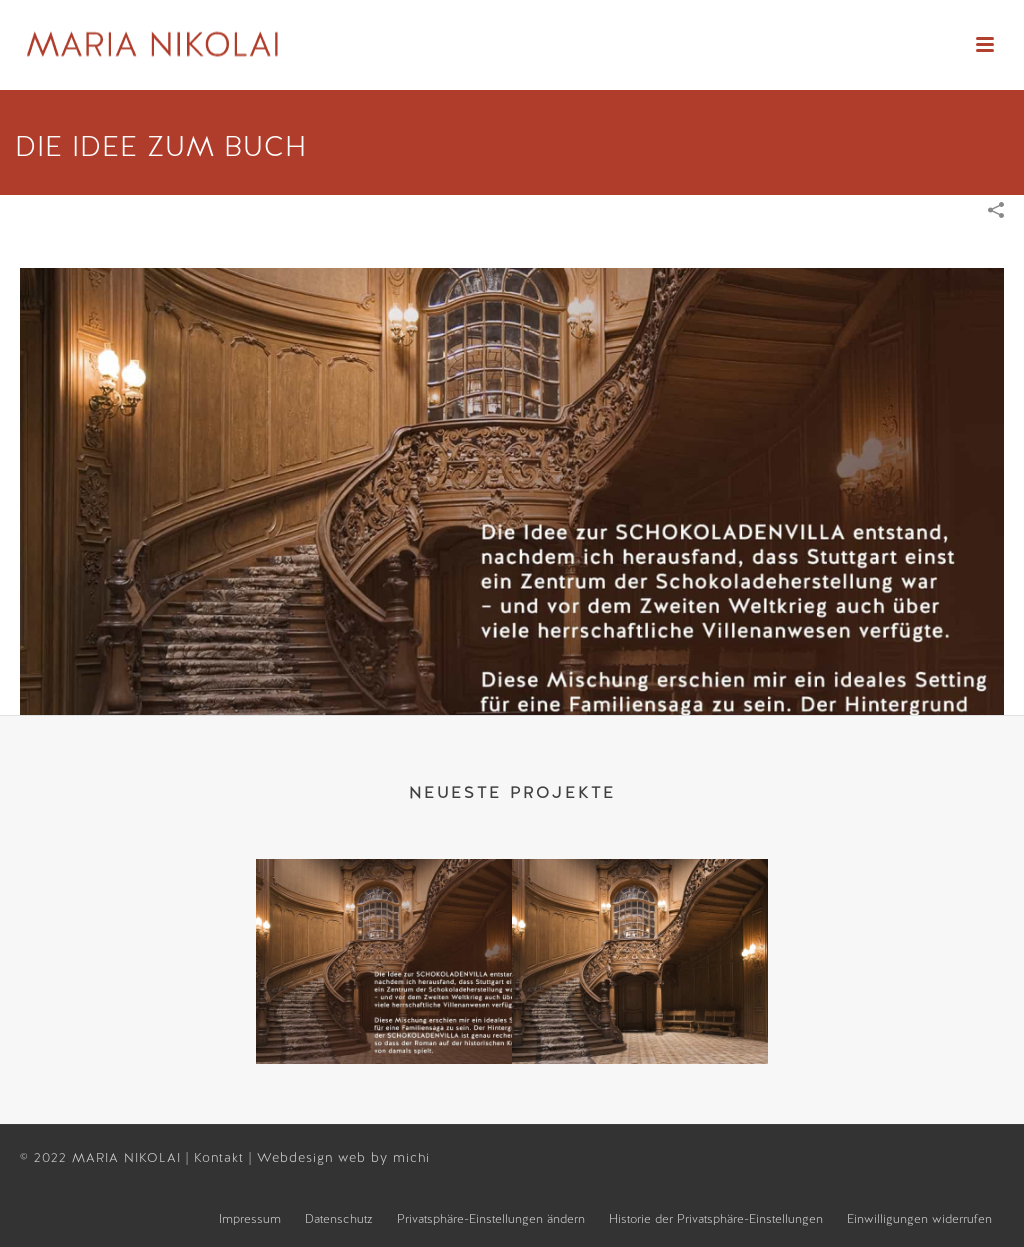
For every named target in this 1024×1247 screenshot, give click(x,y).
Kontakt (221, 1157)
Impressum (250, 1219)
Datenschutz (339, 1219)
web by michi (386, 1157)
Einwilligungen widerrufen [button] (919, 1219)
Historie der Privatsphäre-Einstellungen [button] (716, 1219)
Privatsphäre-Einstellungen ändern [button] (491, 1219)
